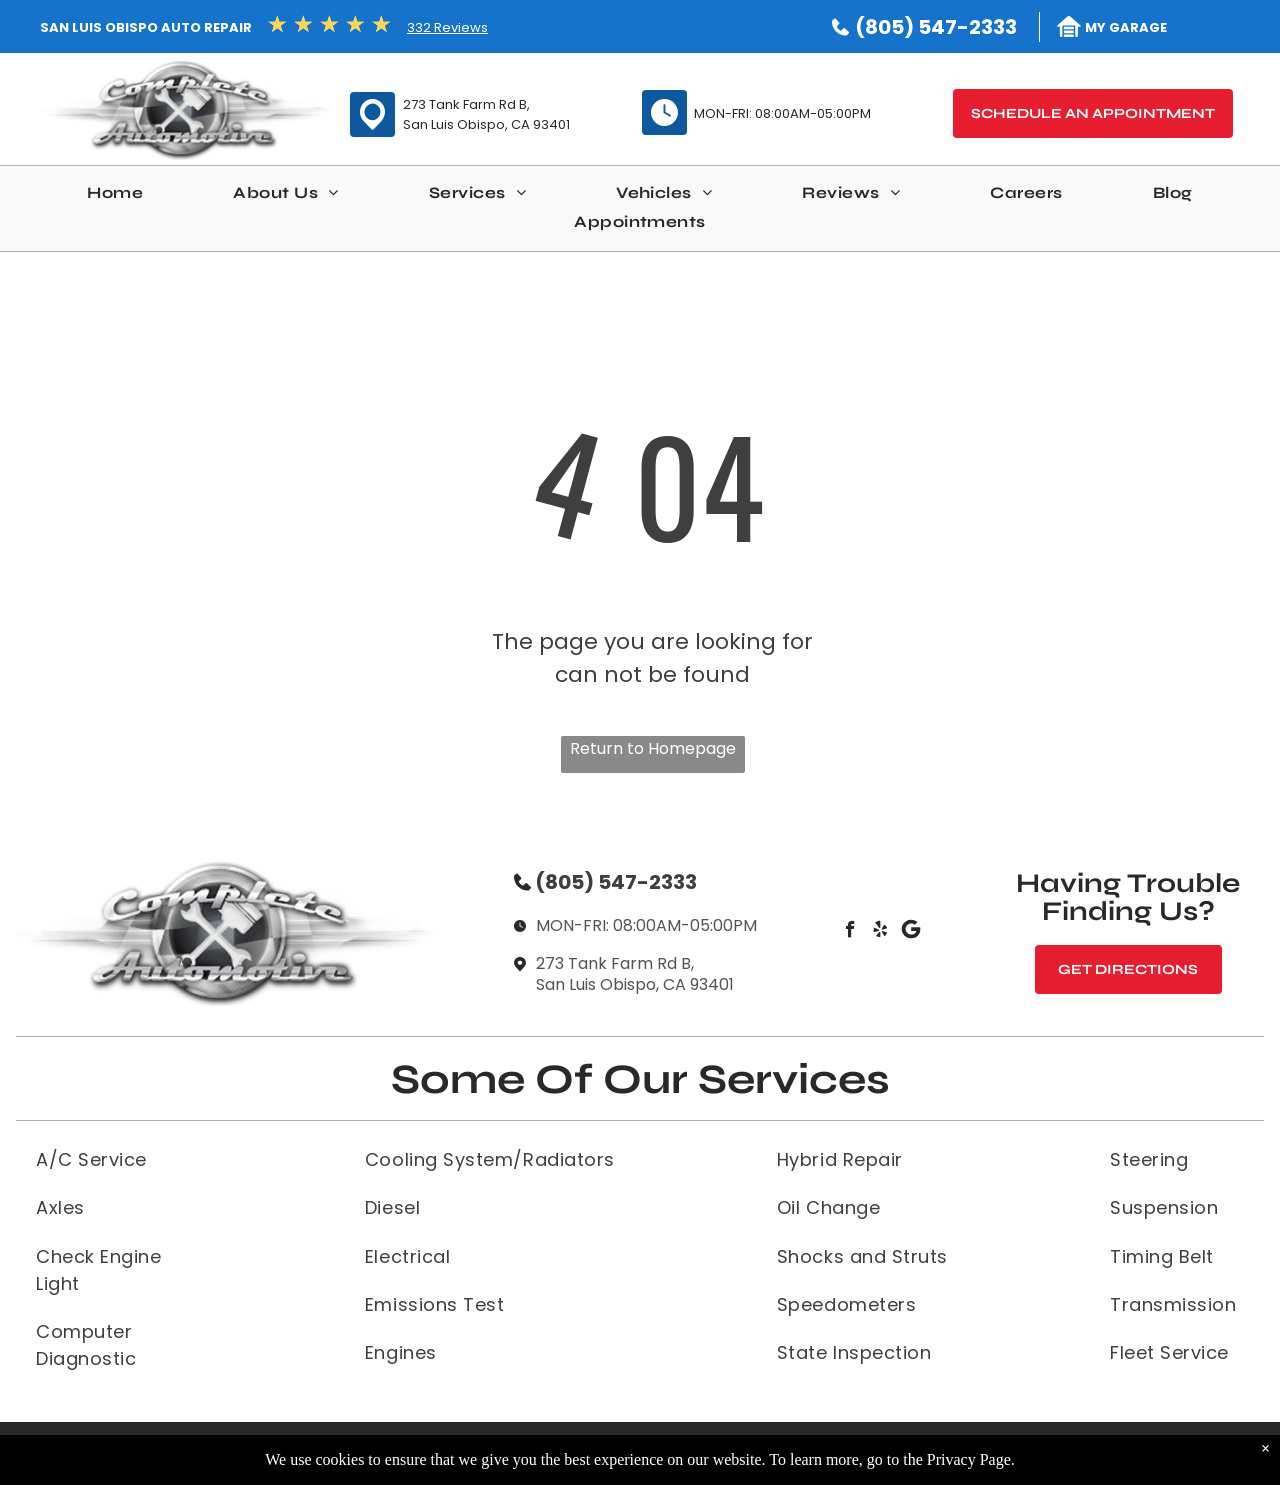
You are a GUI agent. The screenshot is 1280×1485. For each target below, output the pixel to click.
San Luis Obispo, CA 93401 (486, 124)
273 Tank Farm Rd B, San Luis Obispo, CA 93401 (635, 974)
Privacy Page (969, 1459)
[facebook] (850, 932)
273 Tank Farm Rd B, (466, 104)
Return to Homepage (653, 748)
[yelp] (880, 932)
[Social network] (910, 932)
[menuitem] (115, 197)
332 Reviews (447, 27)
